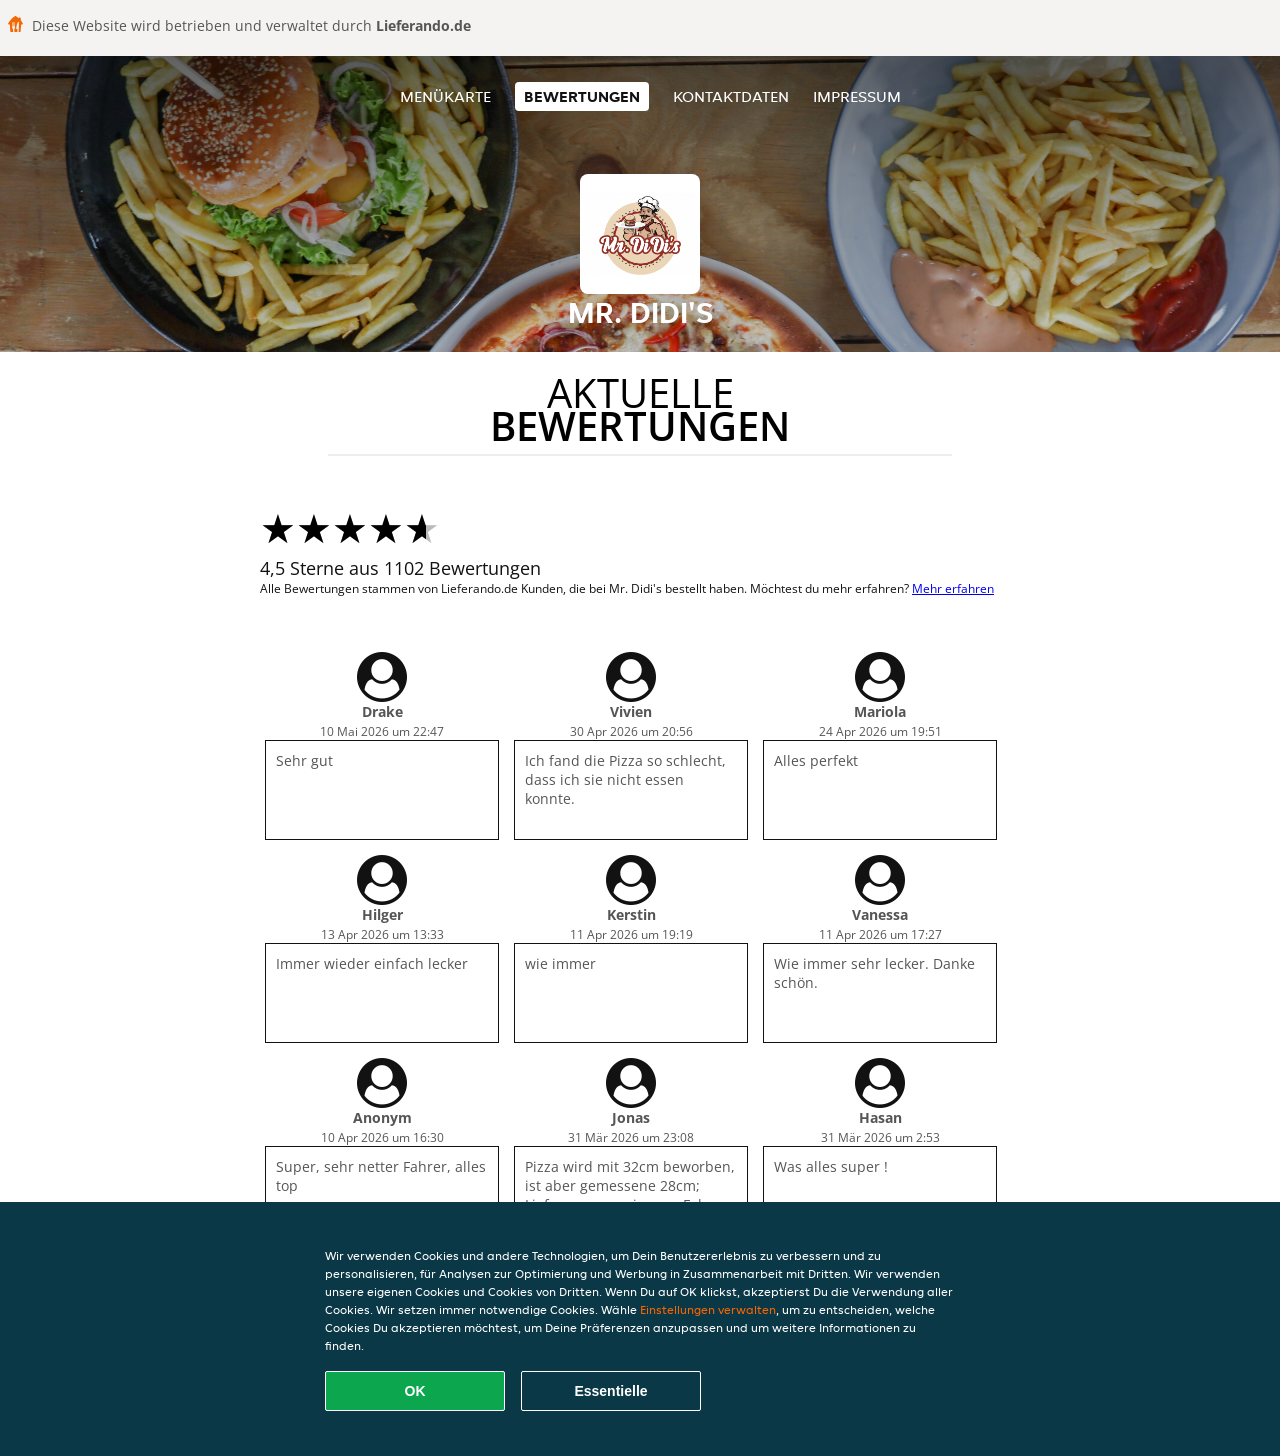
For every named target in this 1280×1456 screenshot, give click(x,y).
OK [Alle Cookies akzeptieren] (415, 1391)
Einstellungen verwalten (708, 1309)
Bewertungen (582, 96)
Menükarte (445, 96)
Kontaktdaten (731, 96)
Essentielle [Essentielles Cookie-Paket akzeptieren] (610, 1391)
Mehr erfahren (953, 588)
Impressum (857, 96)
